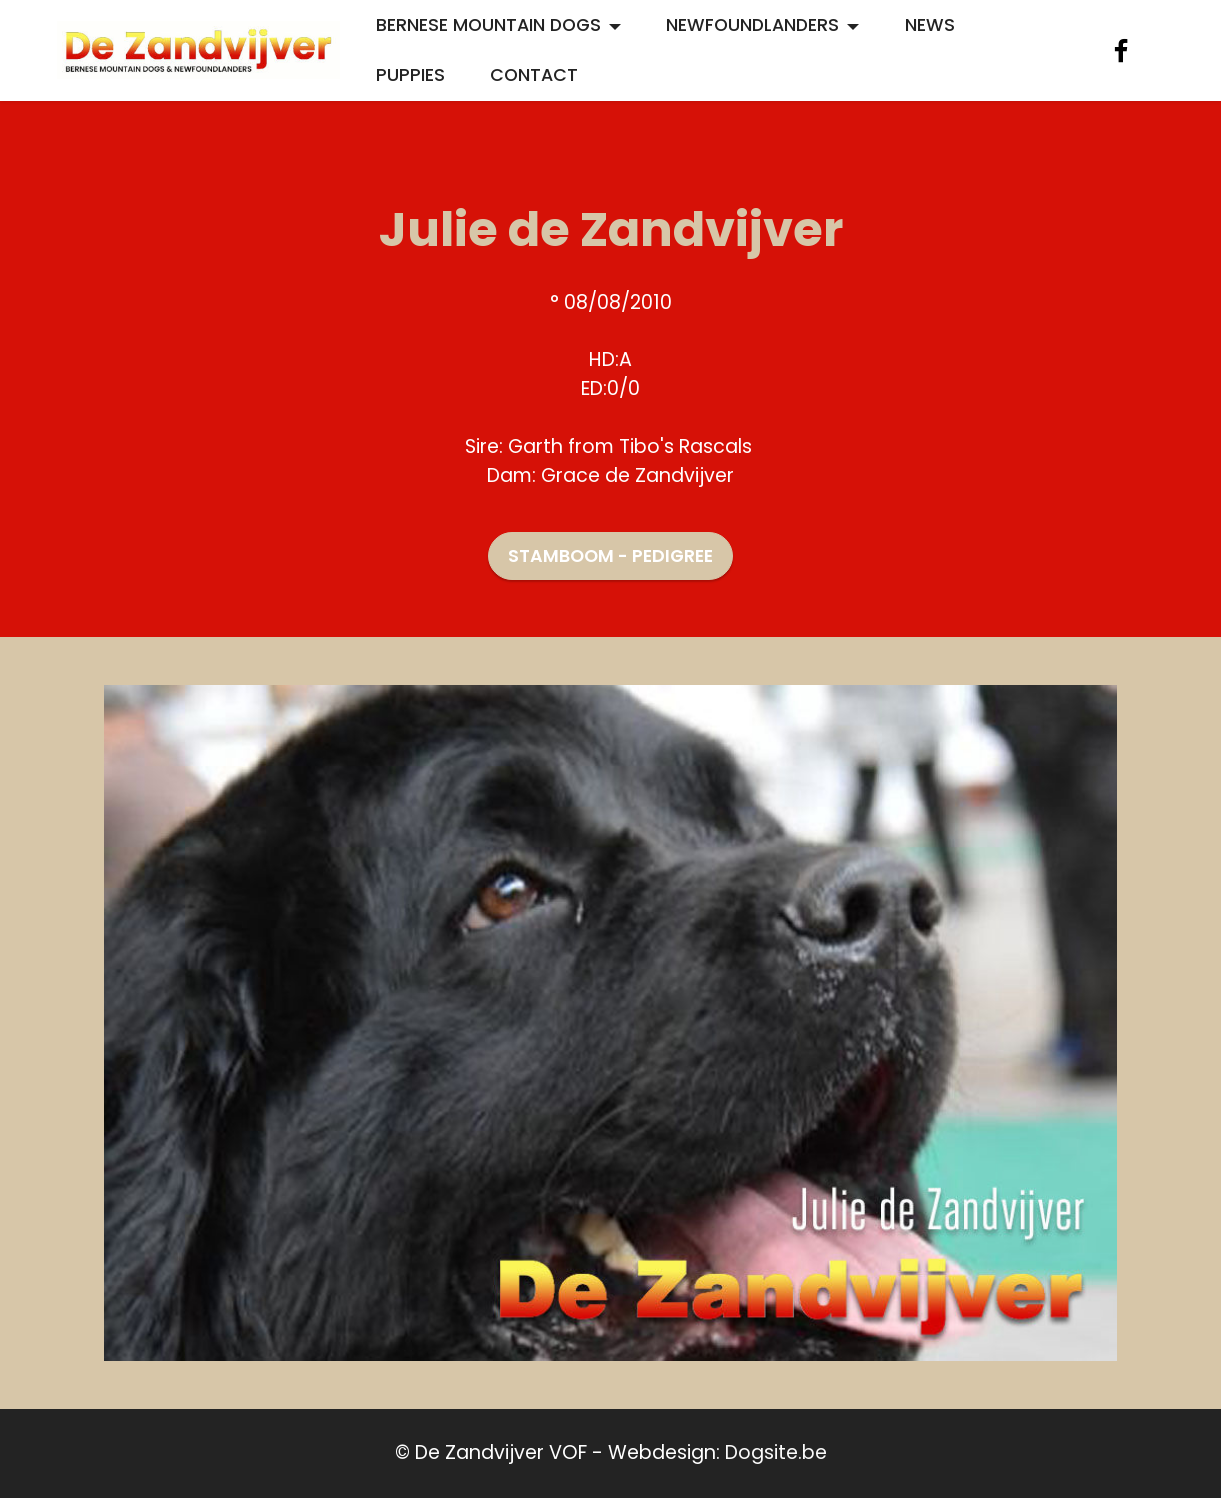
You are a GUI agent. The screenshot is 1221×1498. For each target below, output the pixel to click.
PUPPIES (410, 75)
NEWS (930, 25)
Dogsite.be (776, 1452)
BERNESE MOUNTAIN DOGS (488, 25)
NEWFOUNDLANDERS (752, 25)
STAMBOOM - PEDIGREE (610, 556)
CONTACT (534, 75)
